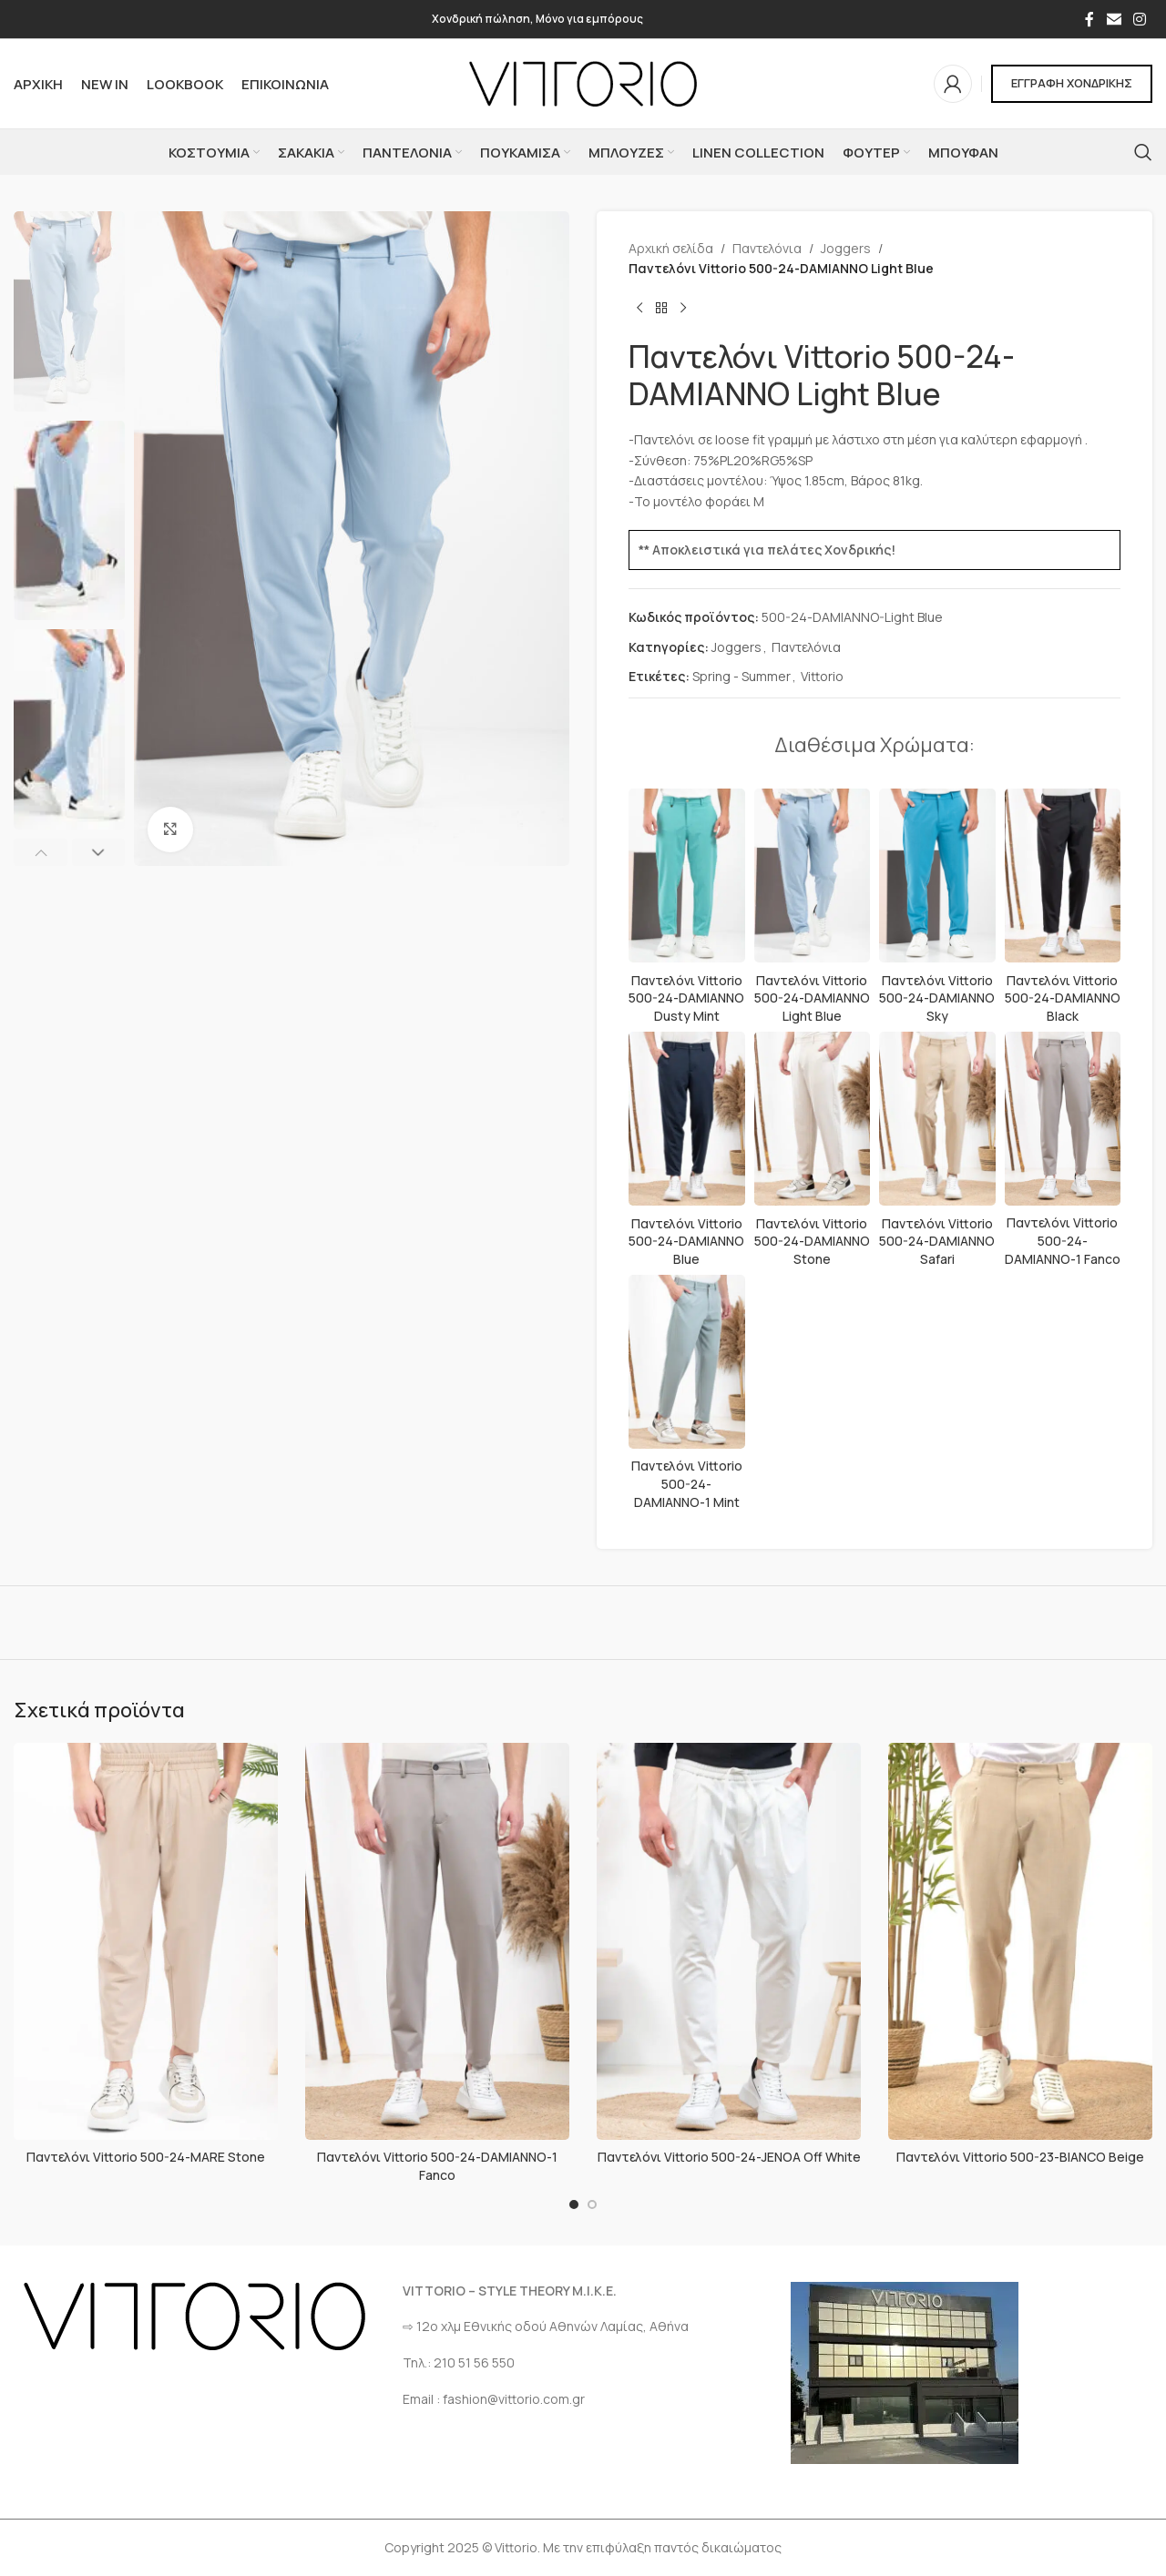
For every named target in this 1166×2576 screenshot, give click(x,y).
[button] (40, 852)
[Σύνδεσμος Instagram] (1140, 19)
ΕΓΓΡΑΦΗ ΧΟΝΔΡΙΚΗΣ (1071, 83)
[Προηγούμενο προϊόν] (639, 309)
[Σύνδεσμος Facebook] (1089, 19)
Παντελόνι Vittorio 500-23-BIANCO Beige (1020, 2156)
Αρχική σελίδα (671, 248)
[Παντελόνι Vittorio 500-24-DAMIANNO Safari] (937, 1119)
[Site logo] (583, 82)
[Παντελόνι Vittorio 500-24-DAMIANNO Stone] (812, 1119)
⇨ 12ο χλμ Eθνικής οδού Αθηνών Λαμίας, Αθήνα (546, 2326)
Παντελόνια (767, 248)
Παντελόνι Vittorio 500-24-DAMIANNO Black (1062, 998)
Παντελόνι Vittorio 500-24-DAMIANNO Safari (937, 1241)
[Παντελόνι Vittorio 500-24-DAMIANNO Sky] (937, 876)
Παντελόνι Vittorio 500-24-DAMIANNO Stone (812, 1241)
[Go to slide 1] (573, 2204)
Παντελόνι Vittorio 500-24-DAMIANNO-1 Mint (686, 1483)
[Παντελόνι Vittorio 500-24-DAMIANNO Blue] (687, 1119)
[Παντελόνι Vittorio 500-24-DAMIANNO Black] (1063, 876)
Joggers (846, 248)
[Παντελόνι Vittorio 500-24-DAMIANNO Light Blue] (812, 876)
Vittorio (822, 676)
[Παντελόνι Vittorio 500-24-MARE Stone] (146, 1941)
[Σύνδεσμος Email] (1113, 19)
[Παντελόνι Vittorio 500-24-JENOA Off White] (729, 1941)
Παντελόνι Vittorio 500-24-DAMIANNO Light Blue (812, 998)
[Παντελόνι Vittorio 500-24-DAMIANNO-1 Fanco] (1063, 1119)
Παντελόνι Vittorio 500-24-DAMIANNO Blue (686, 1241)
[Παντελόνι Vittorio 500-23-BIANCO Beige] (1020, 1941)
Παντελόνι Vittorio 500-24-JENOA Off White (729, 2156)
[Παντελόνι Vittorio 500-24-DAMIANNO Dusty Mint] (687, 876)
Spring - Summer (741, 676)
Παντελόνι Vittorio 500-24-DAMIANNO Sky (937, 998)
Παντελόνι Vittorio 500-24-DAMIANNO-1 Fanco (1062, 1240)
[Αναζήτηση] (1143, 152)
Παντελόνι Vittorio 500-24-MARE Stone (145, 2156)
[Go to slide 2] (592, 2204)
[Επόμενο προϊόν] (683, 309)
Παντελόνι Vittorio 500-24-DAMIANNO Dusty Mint (686, 998)
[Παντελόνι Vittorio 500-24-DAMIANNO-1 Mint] (687, 1362)
